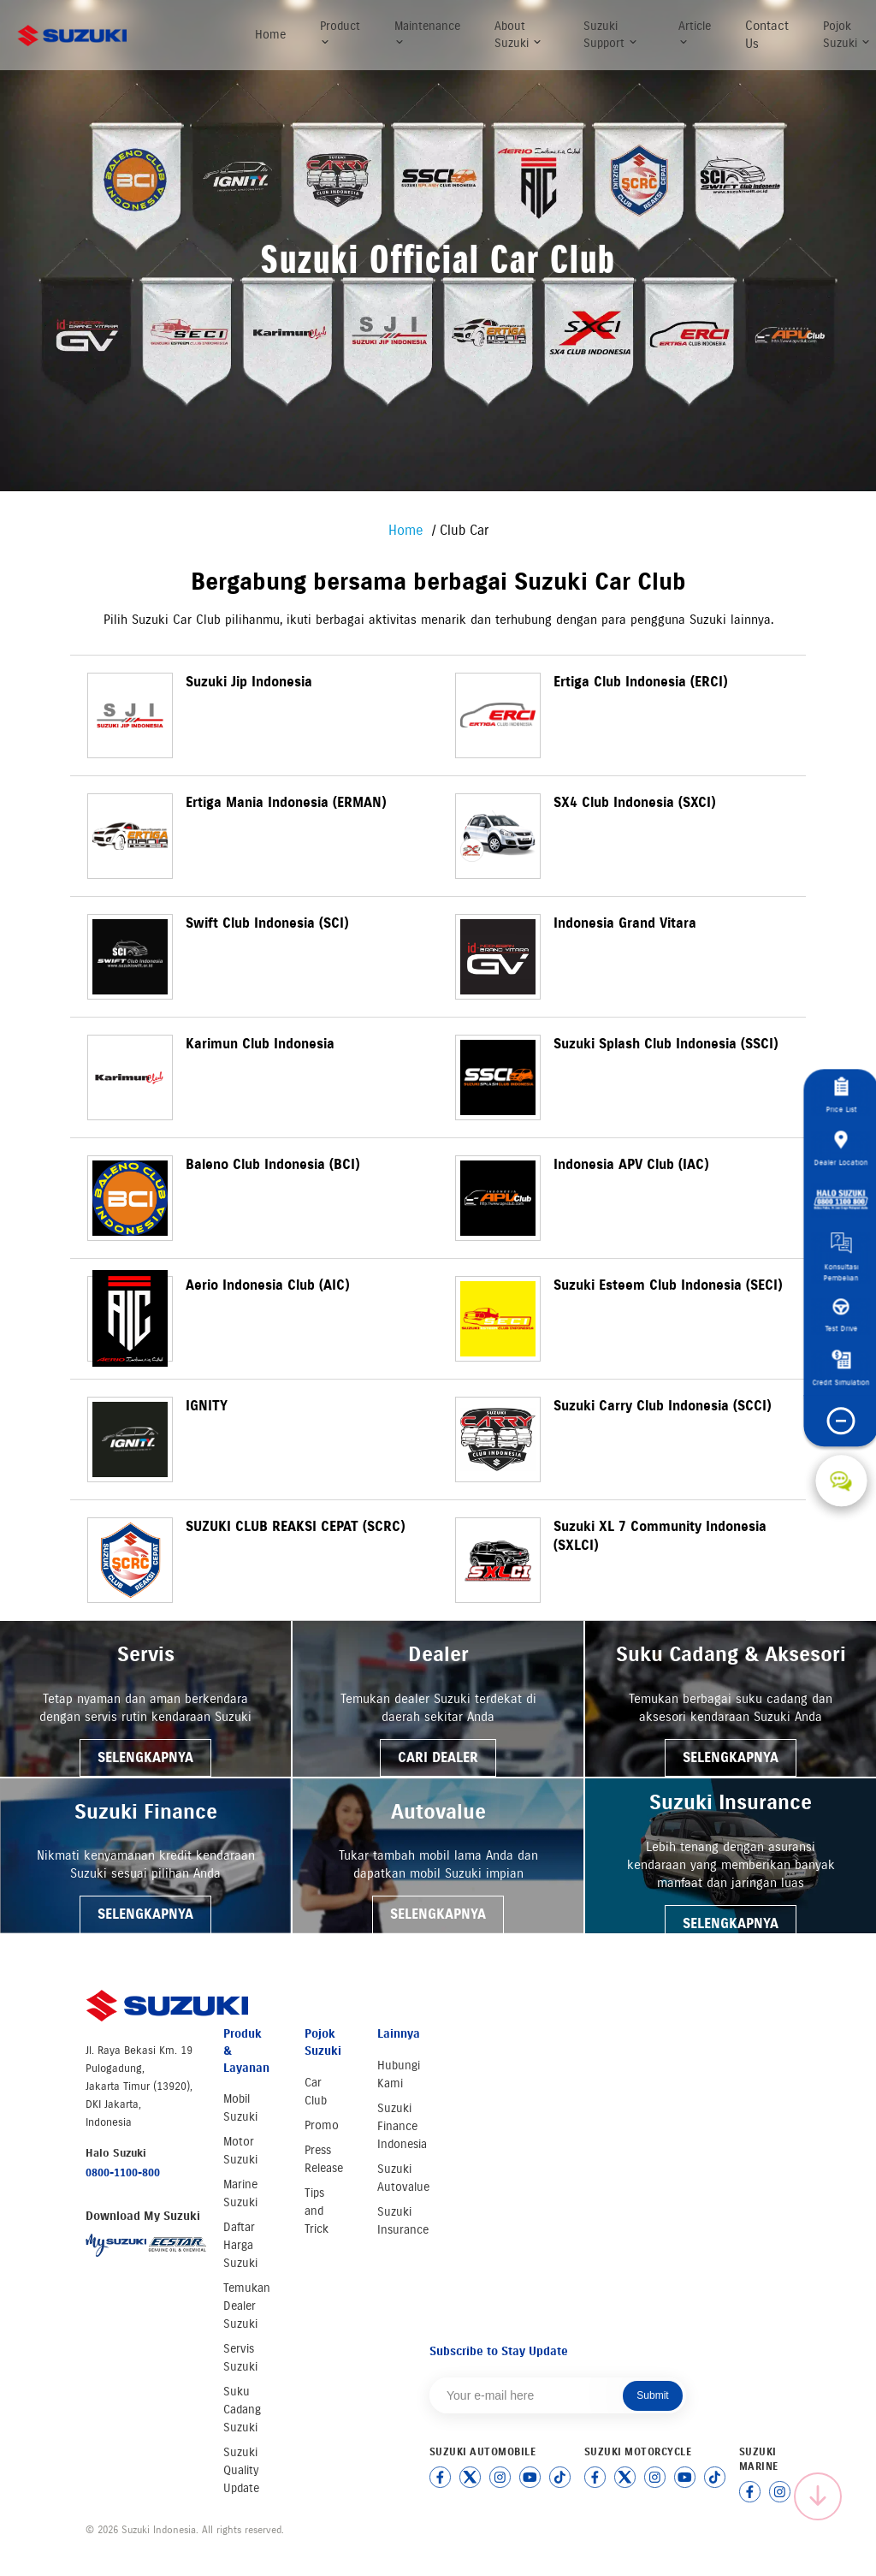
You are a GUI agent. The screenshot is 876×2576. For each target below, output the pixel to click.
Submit (652, 2395)
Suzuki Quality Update (241, 2470)
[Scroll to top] (818, 2496)
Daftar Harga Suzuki (240, 2245)
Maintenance (427, 33)
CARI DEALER (438, 1757)
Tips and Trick (316, 2211)
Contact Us (767, 34)
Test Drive (841, 1316)
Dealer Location (841, 1148)
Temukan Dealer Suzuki (246, 2306)
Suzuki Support (610, 34)
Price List (841, 1095)
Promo (322, 2125)
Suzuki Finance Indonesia (402, 2126)
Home (270, 34)
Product (340, 33)
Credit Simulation (841, 1368)
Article (694, 33)
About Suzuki (518, 34)
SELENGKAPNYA (145, 1757)
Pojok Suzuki (847, 34)
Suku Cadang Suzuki (242, 2409)
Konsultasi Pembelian (841, 1258)
